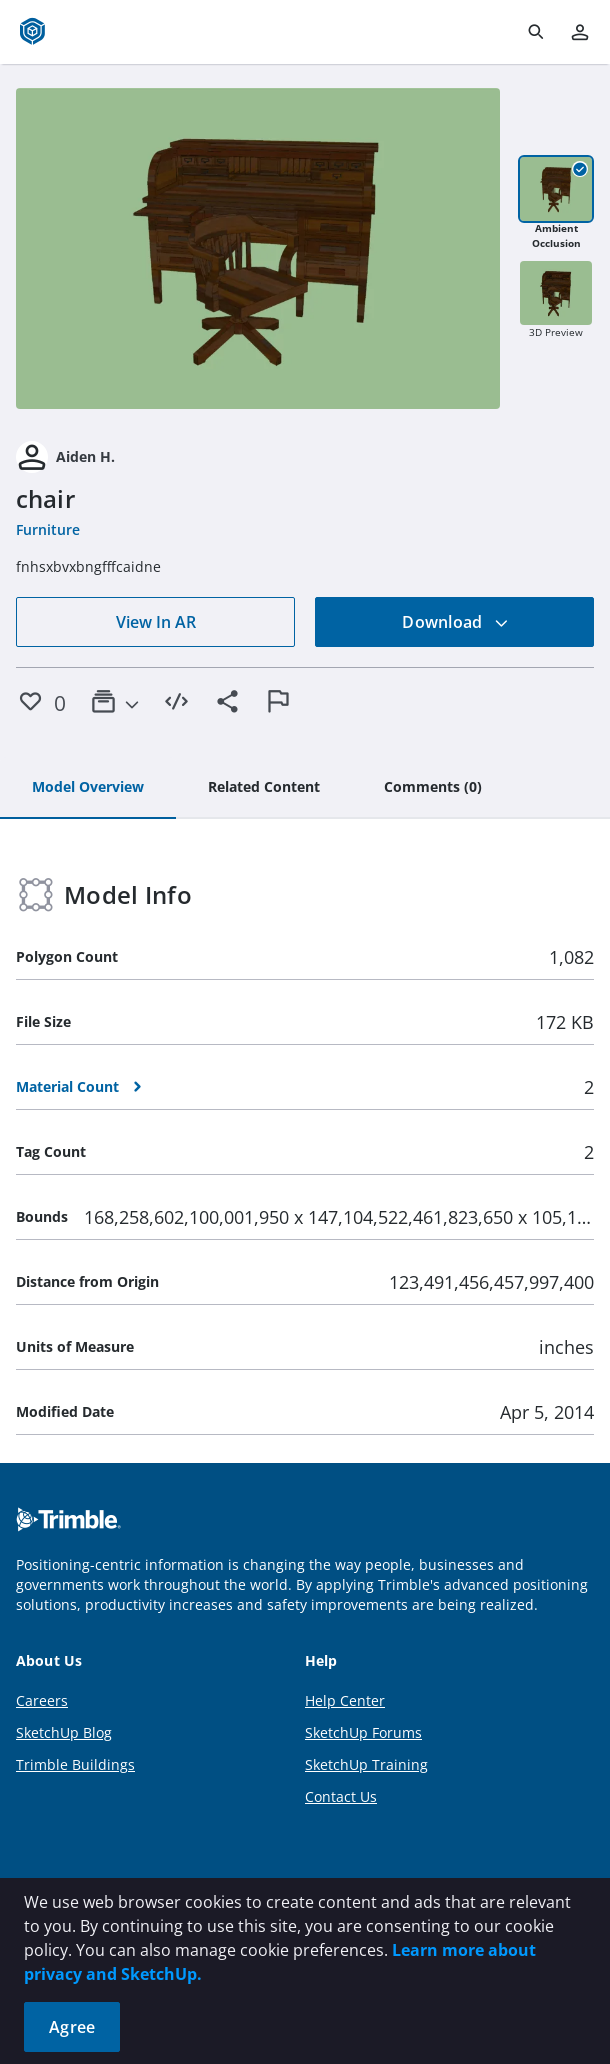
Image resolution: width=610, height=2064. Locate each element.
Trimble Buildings (75, 1764)
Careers (42, 1700)
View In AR (156, 622)
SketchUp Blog (64, 1732)
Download (455, 622)
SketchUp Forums (363, 1732)
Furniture (48, 529)
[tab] (88, 788)
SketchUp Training (366, 1764)
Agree (72, 2027)
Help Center (345, 1700)
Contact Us (341, 1796)
